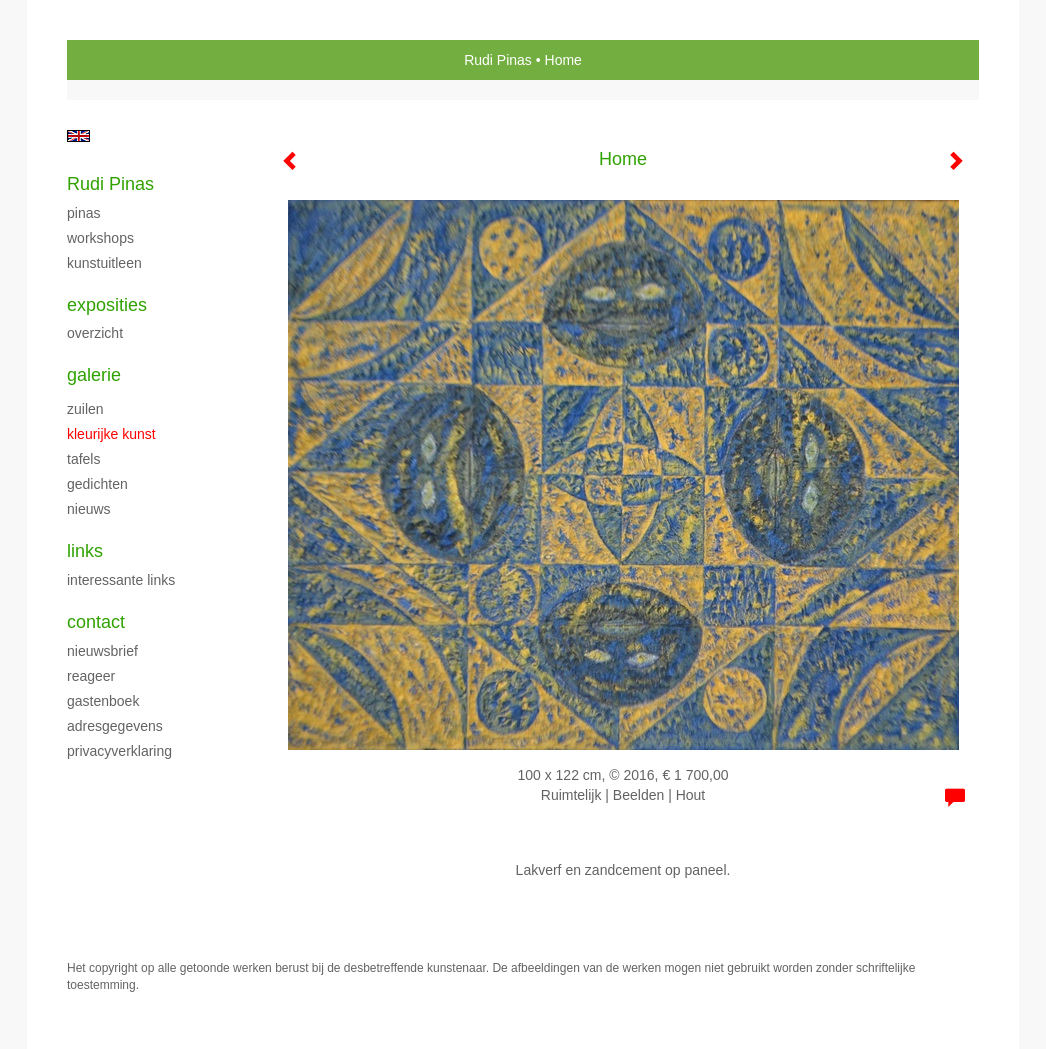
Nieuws (89, 509)
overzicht (95, 333)
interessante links (121, 580)
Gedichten (97, 484)
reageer (91, 676)
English (78, 136)
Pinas (83, 213)
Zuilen (85, 409)
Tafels (83, 459)
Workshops (100, 238)
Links (85, 551)
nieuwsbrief (102, 651)
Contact (96, 622)
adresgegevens (115, 726)
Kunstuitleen (104, 263)
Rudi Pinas (498, 60)
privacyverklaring (119, 751)
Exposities (107, 305)
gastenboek (103, 701)
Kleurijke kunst (111, 434)
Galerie (94, 375)
